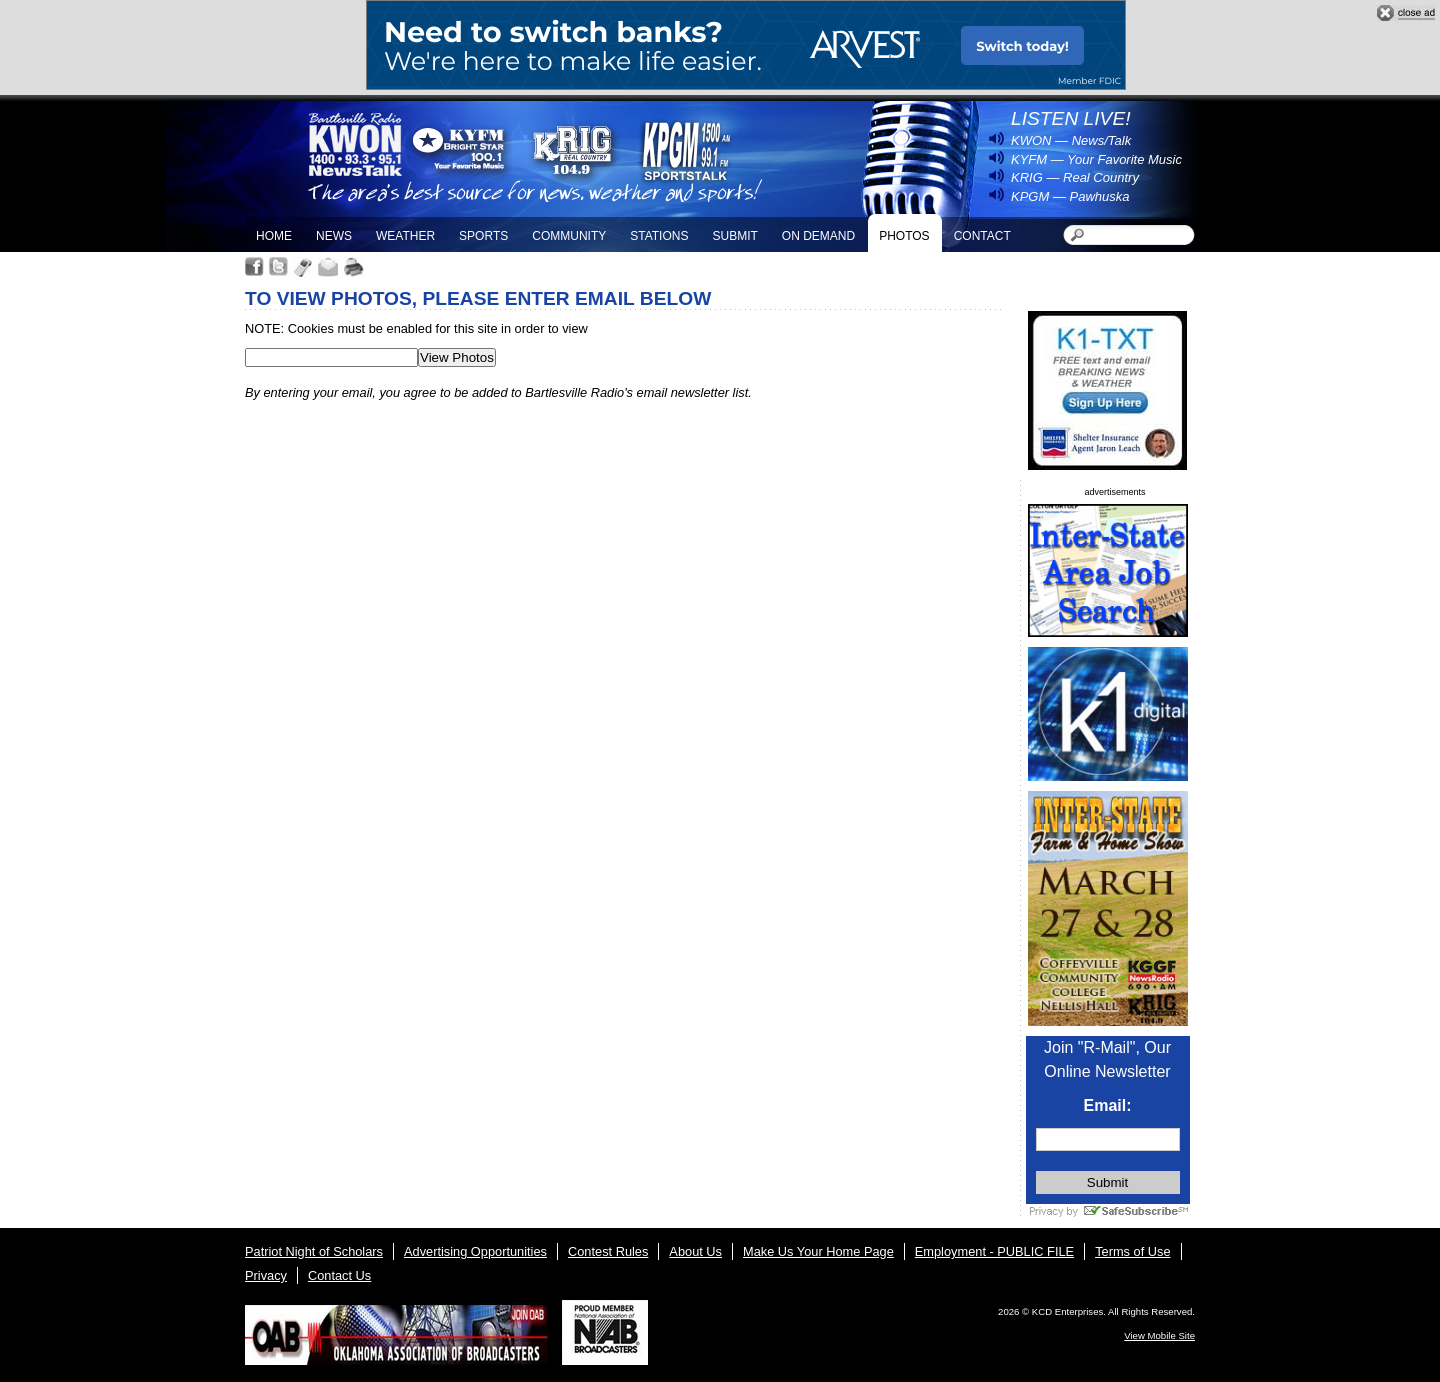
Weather (405, 236)
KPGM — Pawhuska (1070, 196)
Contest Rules (608, 1251)
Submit (734, 236)
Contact (982, 236)
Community (569, 236)
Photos (904, 236)
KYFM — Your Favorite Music (1096, 159)
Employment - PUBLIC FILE (994, 1251)
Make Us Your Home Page (818, 1251)
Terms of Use (1132, 1251)
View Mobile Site (1159, 1335)
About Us (695, 1251)
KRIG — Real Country (1075, 177)
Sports (483, 236)
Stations (659, 236)
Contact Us (339, 1275)
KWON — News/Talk (1071, 140)
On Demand (818, 236)
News (334, 236)
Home (274, 236)
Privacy (266, 1275)
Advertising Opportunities (475, 1251)
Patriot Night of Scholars (314, 1251)
